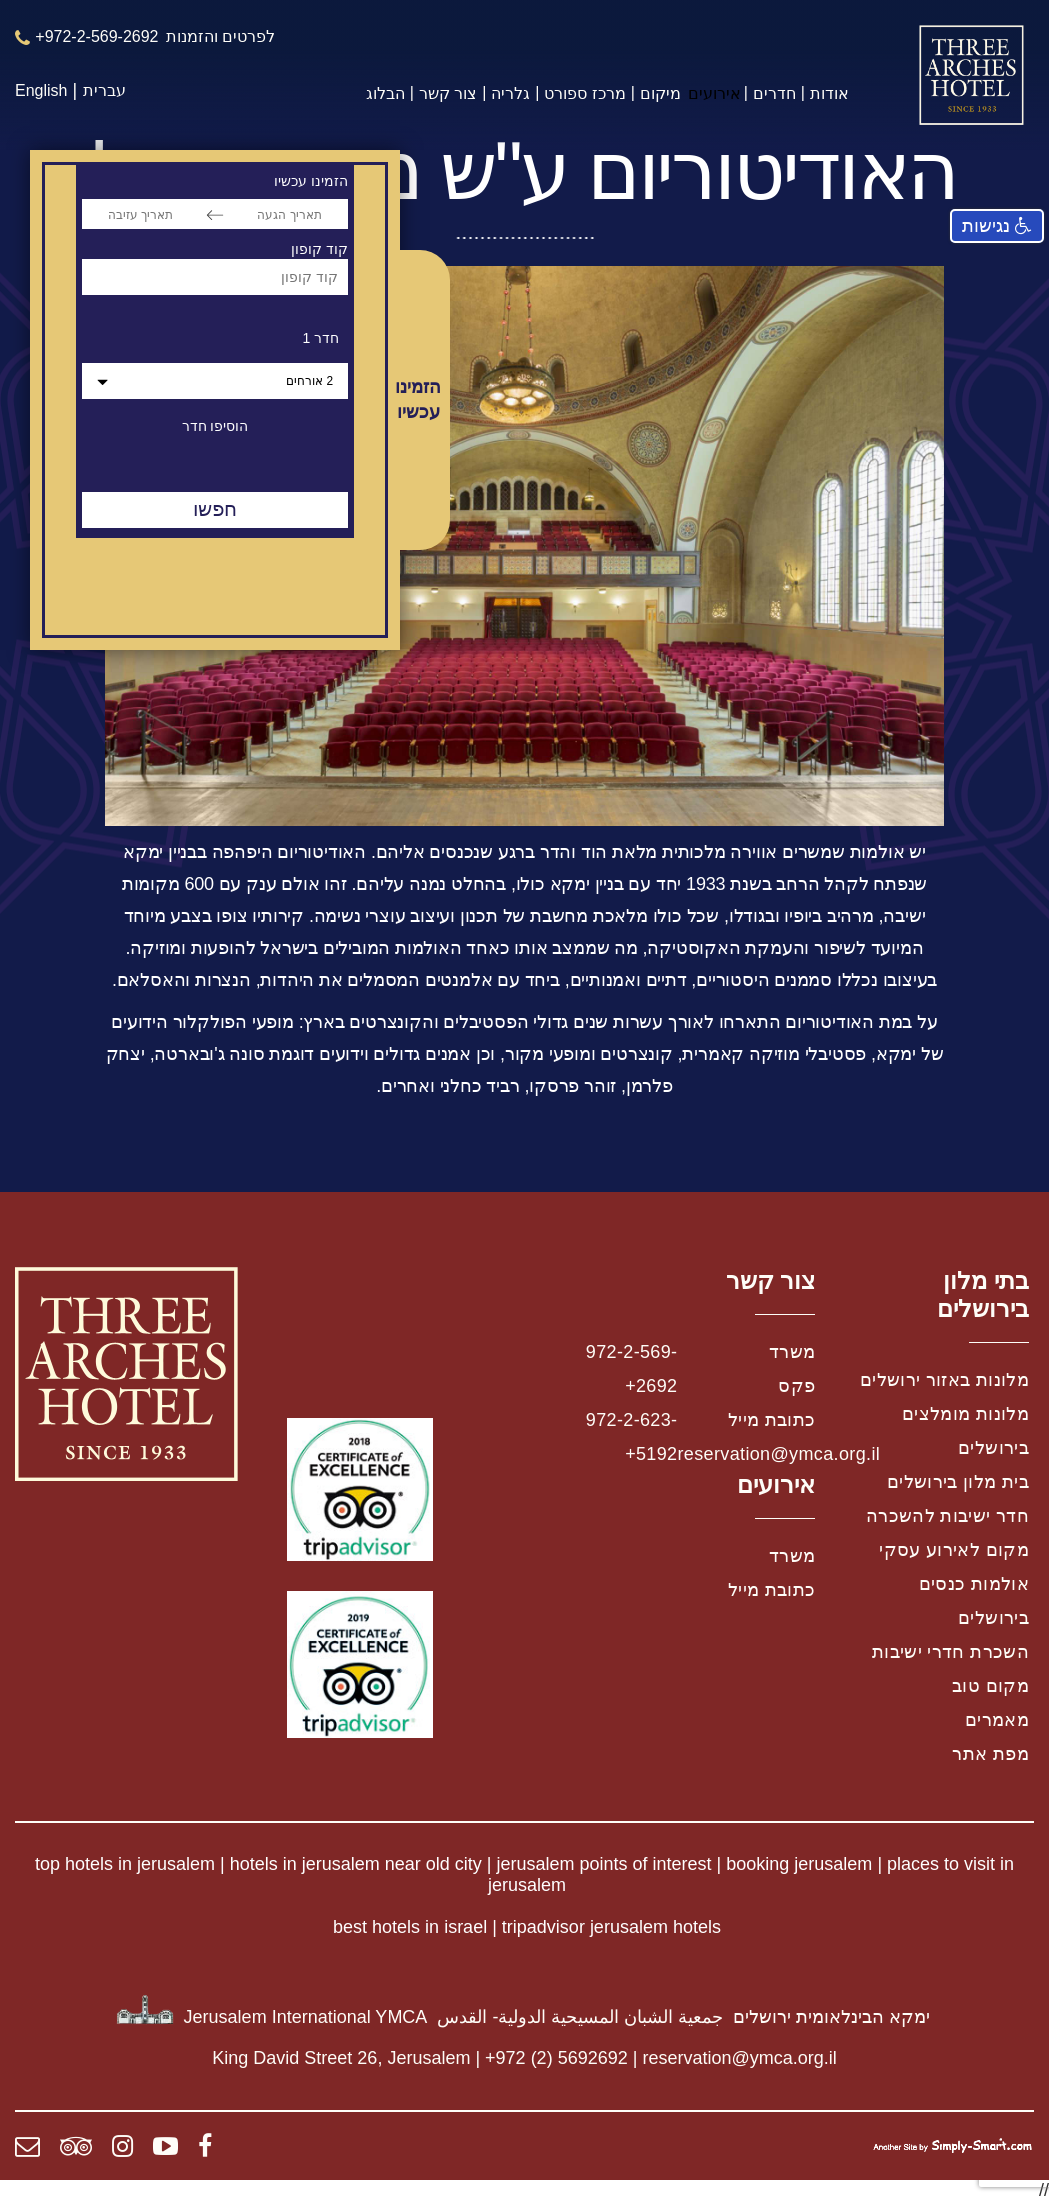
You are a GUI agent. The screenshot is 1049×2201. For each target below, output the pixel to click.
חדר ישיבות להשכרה (947, 1516)
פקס (796, 1386)
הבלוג (385, 93)
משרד (792, 1352)
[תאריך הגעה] (289, 214)
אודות (829, 93)
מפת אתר (990, 1754)
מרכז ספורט (584, 93)
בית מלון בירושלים (958, 1482)
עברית (104, 90)
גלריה (510, 93)
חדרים (774, 93)
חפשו (215, 509)
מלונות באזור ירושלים (944, 1380)
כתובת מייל (772, 1420)
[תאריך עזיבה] (140, 214)
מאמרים (997, 1720)
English (41, 90)
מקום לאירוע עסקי (954, 1550)
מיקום (660, 93)
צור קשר (448, 93)
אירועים (714, 93)
